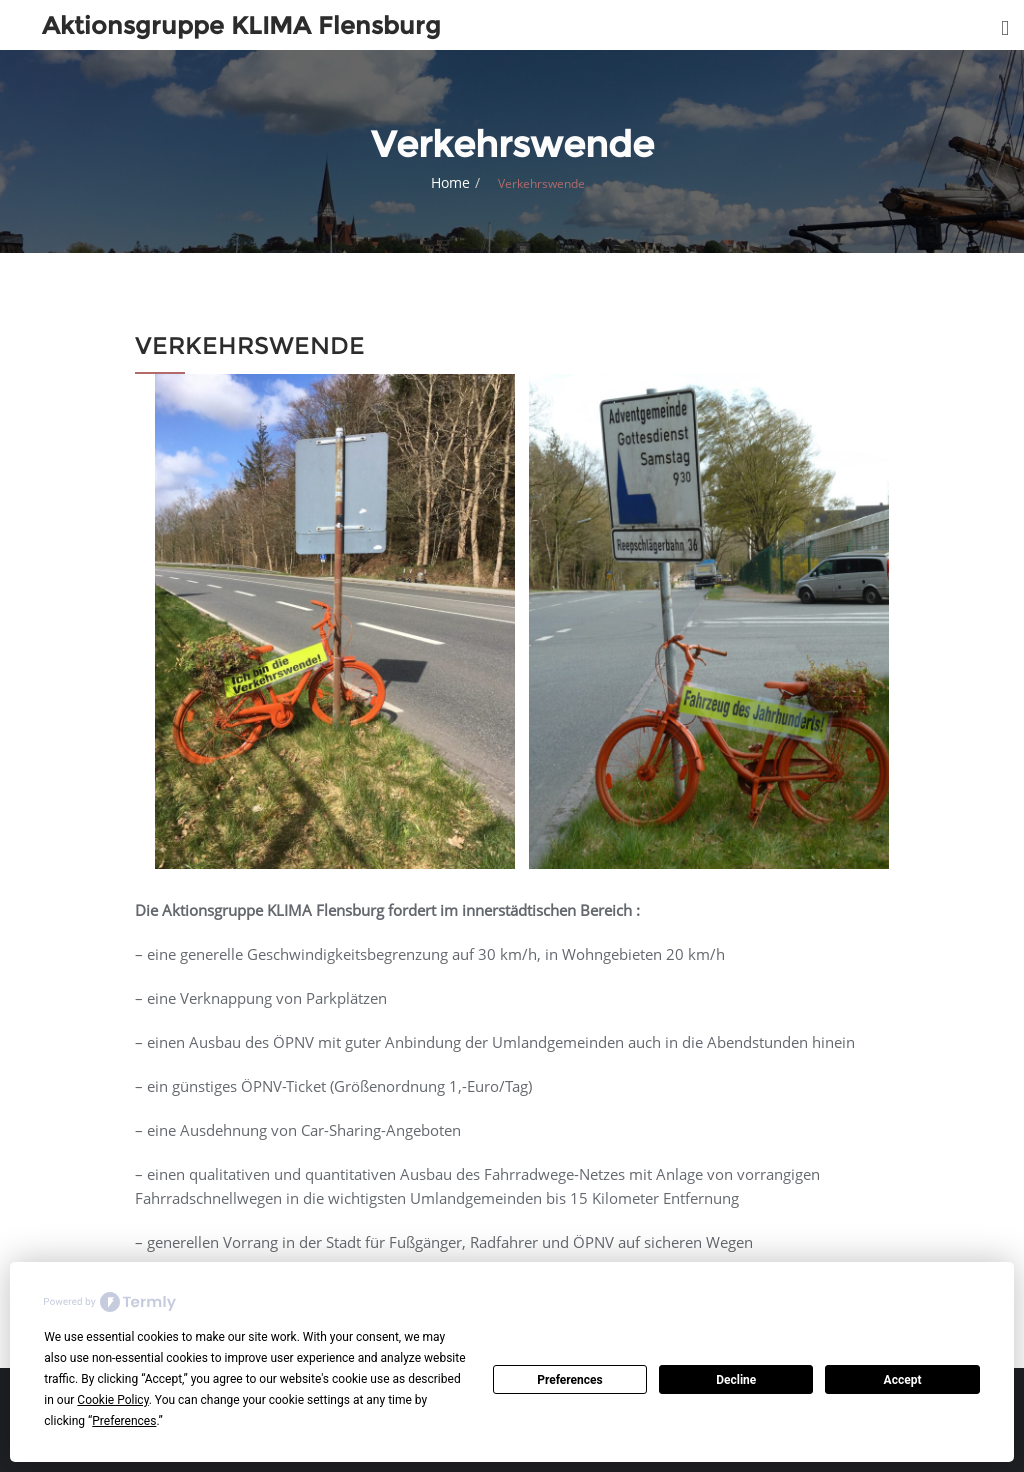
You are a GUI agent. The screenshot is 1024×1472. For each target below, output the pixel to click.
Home (450, 182)
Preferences (570, 1380)
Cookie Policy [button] (112, 1400)
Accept (903, 1380)
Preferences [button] (124, 1421)
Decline (736, 1380)
